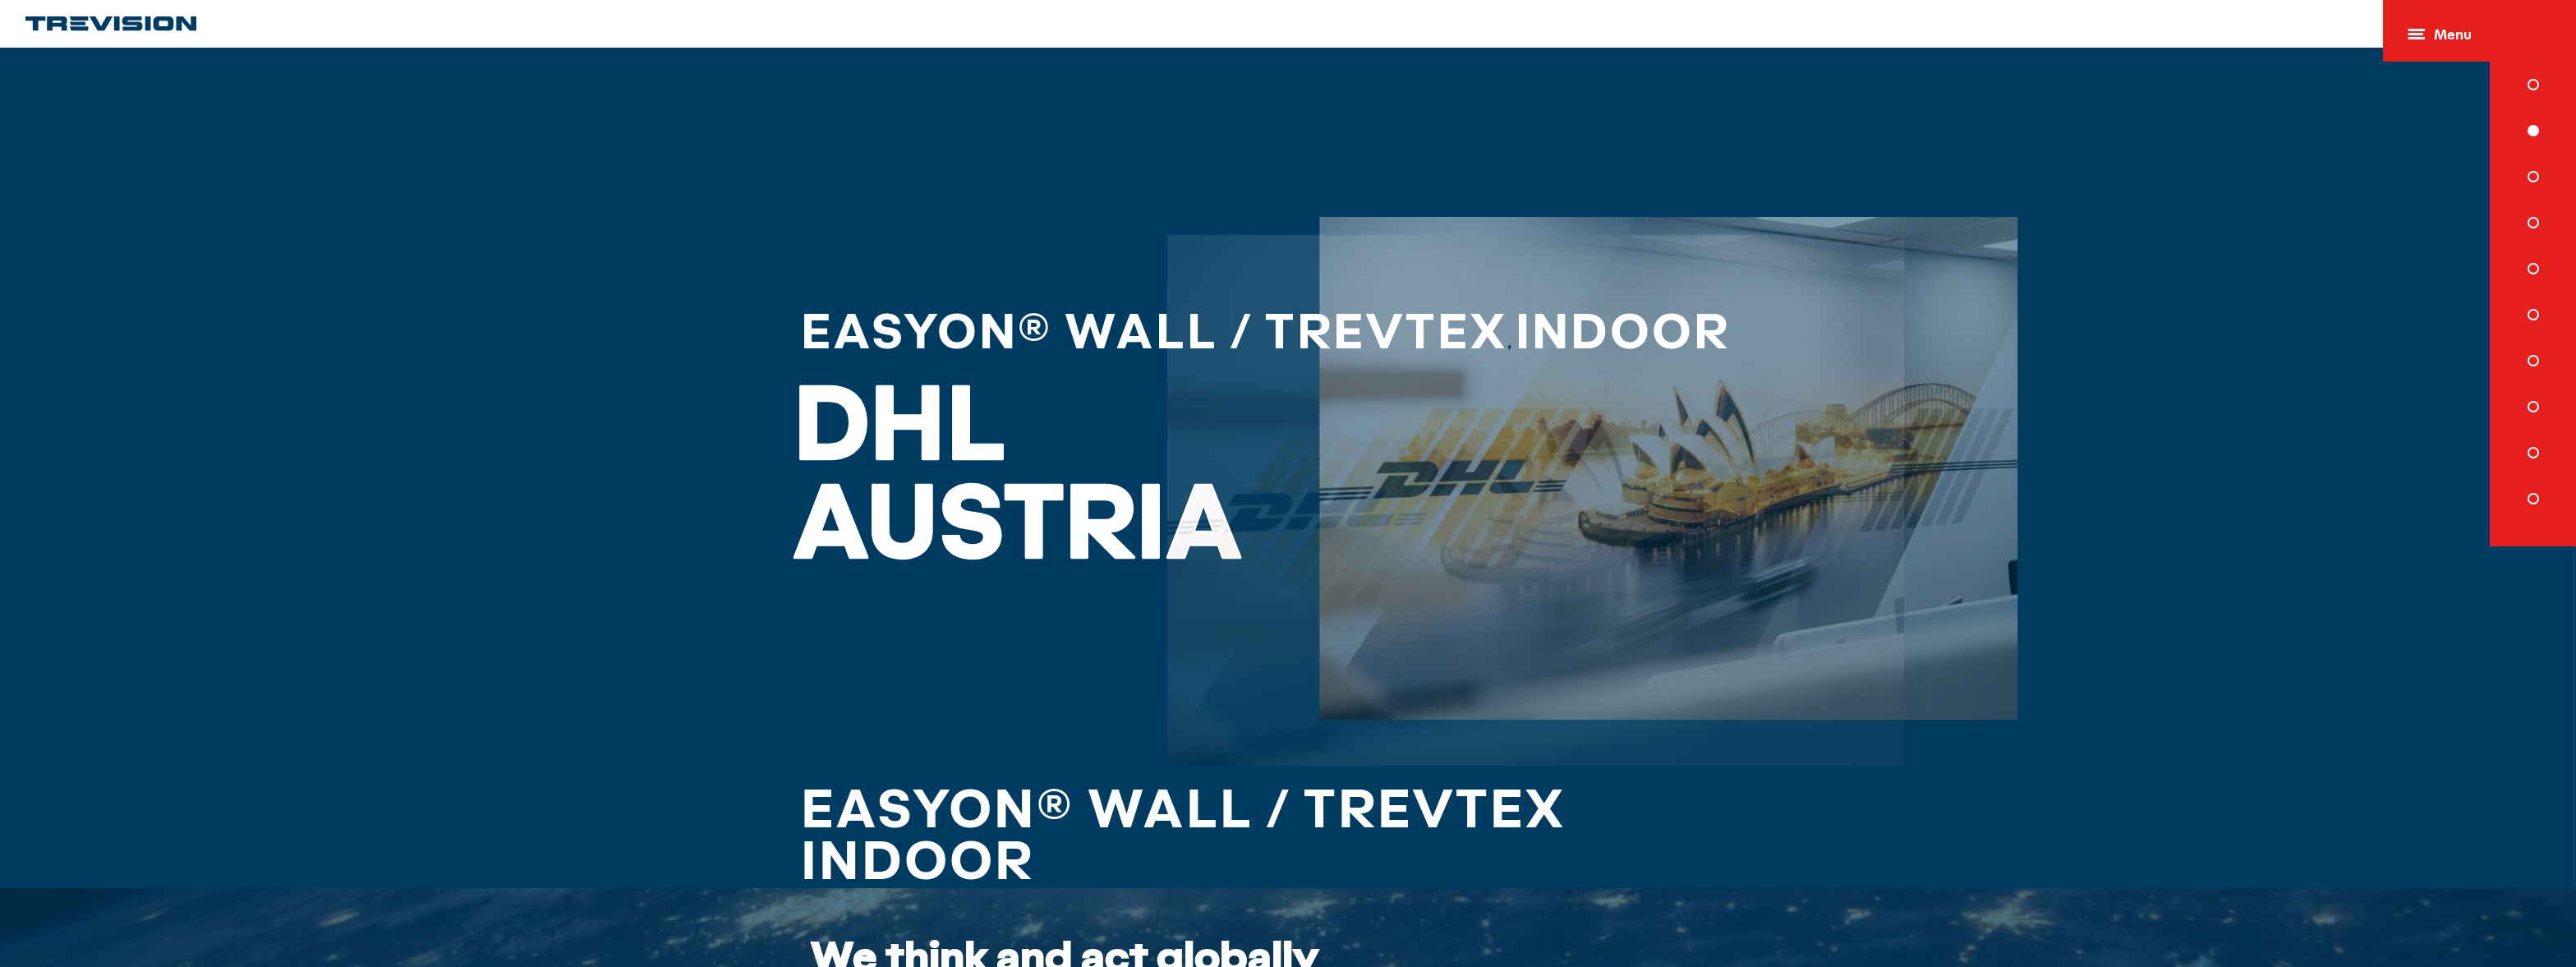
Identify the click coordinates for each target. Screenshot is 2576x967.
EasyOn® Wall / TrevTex (1092, 328)
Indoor (1533, 328)
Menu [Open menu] (2440, 36)
